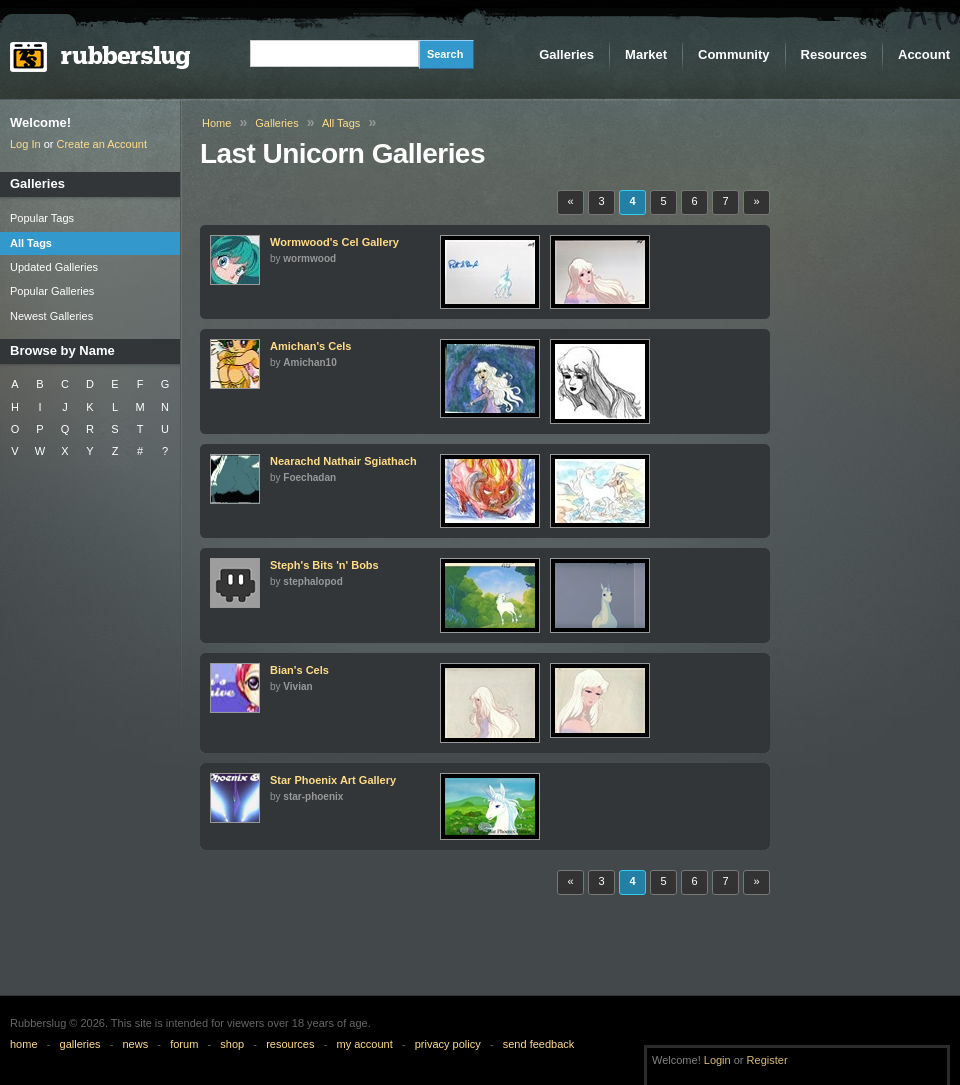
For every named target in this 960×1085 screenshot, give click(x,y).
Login (717, 1060)
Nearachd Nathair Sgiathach (343, 461)
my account (364, 1044)
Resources (834, 54)
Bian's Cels (299, 670)
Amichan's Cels (310, 346)
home (24, 1044)
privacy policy (448, 1044)
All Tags (341, 123)
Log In (25, 144)
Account (924, 54)
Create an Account (102, 144)
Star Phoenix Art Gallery (333, 780)
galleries (80, 1044)
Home (216, 123)
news (136, 1044)
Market (646, 54)
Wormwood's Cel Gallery (334, 242)
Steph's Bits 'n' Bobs (324, 565)
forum (184, 1044)
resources (290, 1044)
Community (734, 54)
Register (767, 1060)
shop (232, 1044)
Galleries (566, 54)
